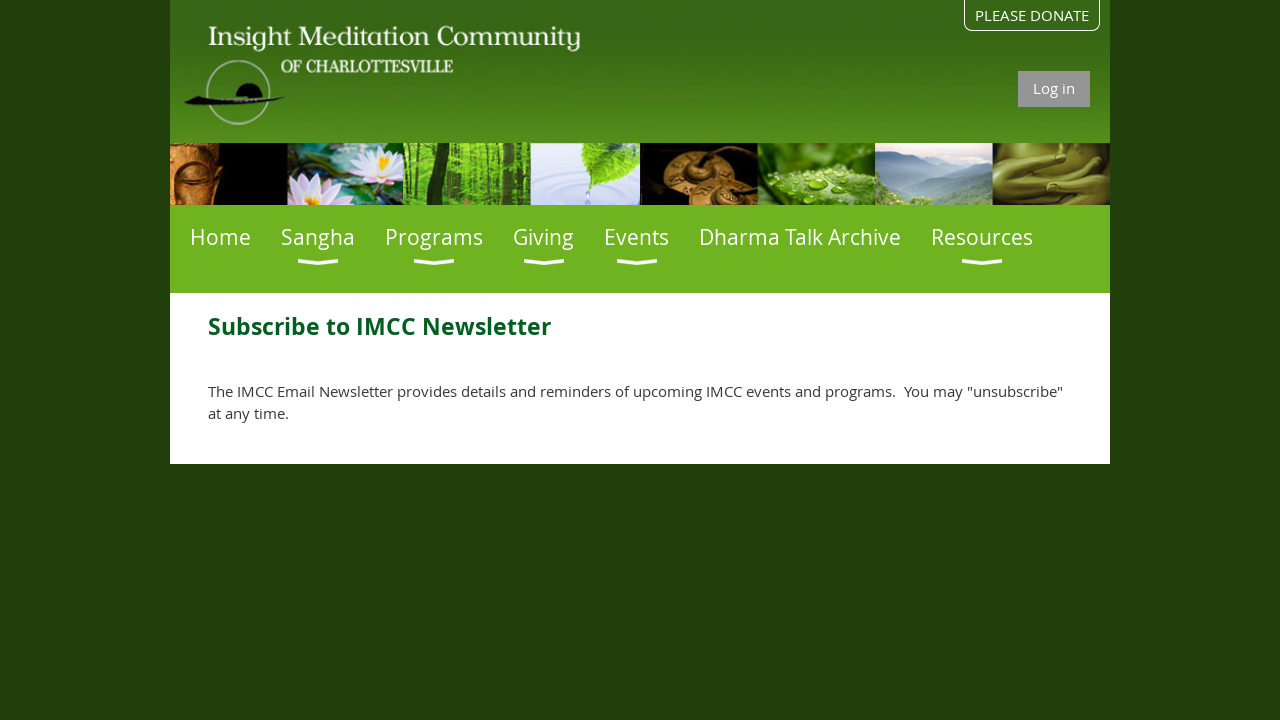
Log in (1054, 88)
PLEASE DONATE (1032, 15)
